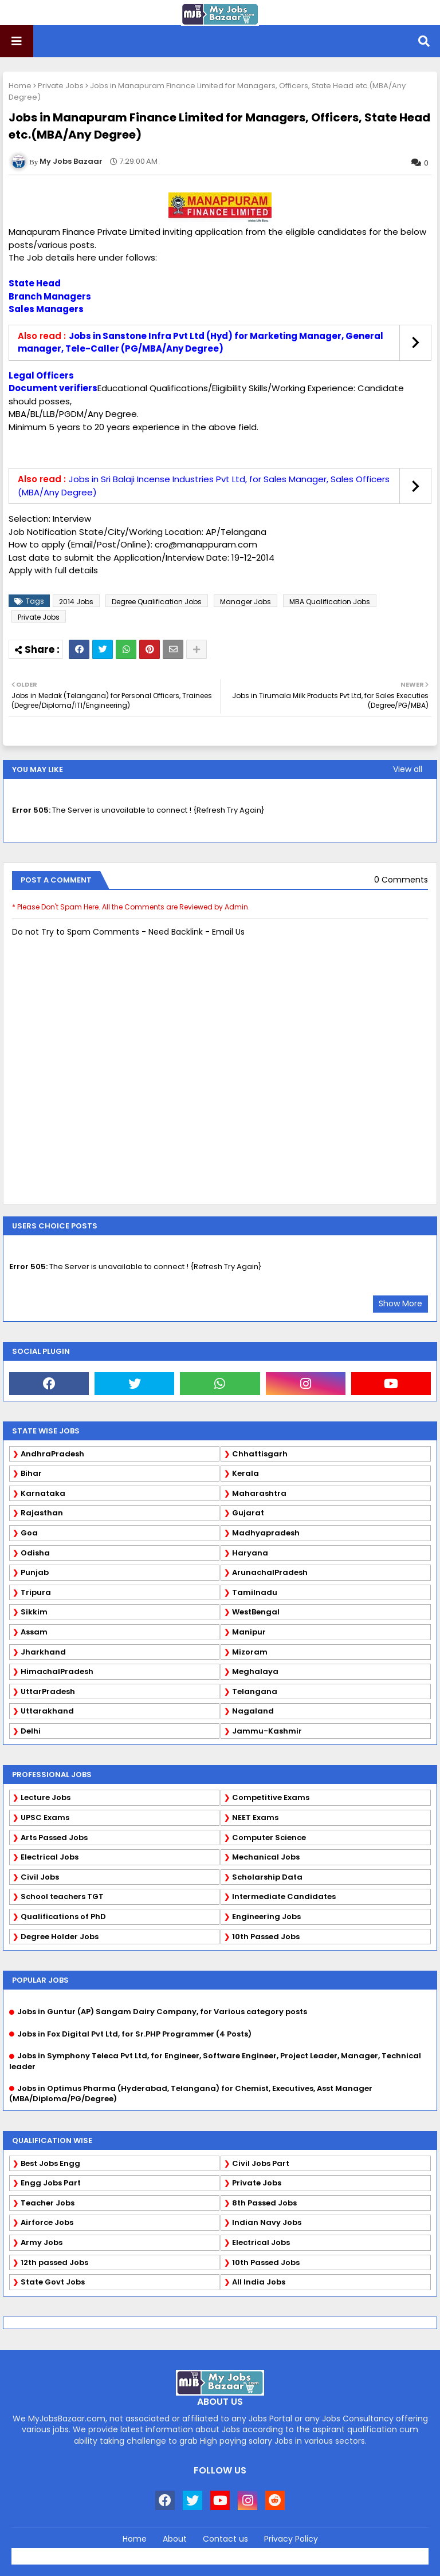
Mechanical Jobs (266, 1857)
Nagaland (253, 1710)
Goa (29, 1532)
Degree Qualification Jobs (157, 601)
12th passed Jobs (54, 2262)
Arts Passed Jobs (54, 1837)
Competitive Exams (270, 1797)
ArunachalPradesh (270, 1572)
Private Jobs (61, 85)
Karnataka (43, 1493)
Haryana (250, 1552)
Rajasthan (42, 1512)
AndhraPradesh (52, 1453)
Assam (34, 1631)
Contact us (225, 2539)
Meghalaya (255, 1671)
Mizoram (250, 1652)
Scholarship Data (267, 1877)
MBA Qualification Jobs (329, 601)
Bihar (31, 1473)
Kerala (245, 1473)
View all (407, 769)
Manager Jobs (245, 601)
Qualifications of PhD (63, 1916)
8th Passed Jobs (264, 2202)
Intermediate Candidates (284, 1896)
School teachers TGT (62, 1896)
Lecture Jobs (45, 1797)
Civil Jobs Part (260, 2163)
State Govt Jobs (53, 2281)
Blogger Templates (244, 2553)
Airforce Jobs (47, 2222)
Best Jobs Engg (50, 2163)
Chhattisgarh (260, 1453)
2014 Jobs (76, 601)
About (175, 2539)
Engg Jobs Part (51, 2182)
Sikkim (34, 1611)
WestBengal (256, 1611)
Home (20, 85)
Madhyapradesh (266, 1532)
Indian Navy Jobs (266, 2222)
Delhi (31, 1731)
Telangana (254, 1691)
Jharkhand (43, 1652)
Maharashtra (259, 1493)
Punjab (35, 1572)
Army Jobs (41, 2242)
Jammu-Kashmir (267, 1731)
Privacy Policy (291, 2539)
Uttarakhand (47, 1710)
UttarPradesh (48, 1691)
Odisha (35, 1552)
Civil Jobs (40, 1877)
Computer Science (269, 1837)
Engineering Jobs (266, 1916)
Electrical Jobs (49, 1857)
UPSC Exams (45, 1817)
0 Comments (401, 880)
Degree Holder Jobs (60, 1936)
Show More (400, 1303)
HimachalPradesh (57, 1671)
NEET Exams (255, 1817)
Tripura (36, 1592)
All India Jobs (258, 2281)
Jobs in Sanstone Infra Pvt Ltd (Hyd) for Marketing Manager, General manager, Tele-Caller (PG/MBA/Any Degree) (200, 342)
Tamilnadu (254, 1592)
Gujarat (248, 1512)
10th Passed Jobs (266, 1936)
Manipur (249, 1631)
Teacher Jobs (47, 2202)
